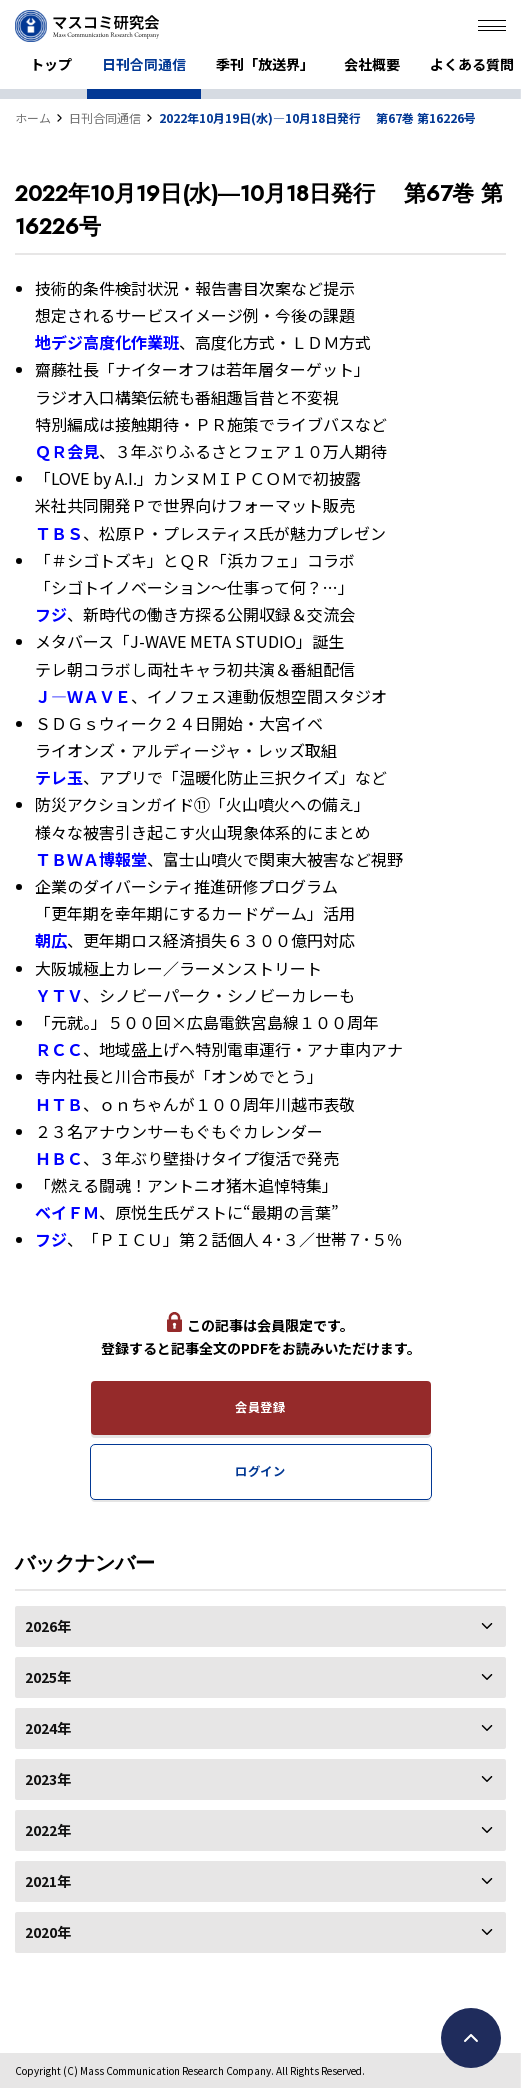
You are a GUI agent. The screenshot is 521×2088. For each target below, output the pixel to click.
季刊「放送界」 (265, 64)
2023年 (260, 1779)
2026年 (260, 1626)
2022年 (260, 1830)
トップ (51, 64)
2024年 (260, 1728)
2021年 (260, 1881)
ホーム (33, 117)
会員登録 (260, 1407)
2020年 (260, 1932)
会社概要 (372, 64)
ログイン (260, 1471)
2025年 (260, 1677)
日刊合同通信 (144, 64)
